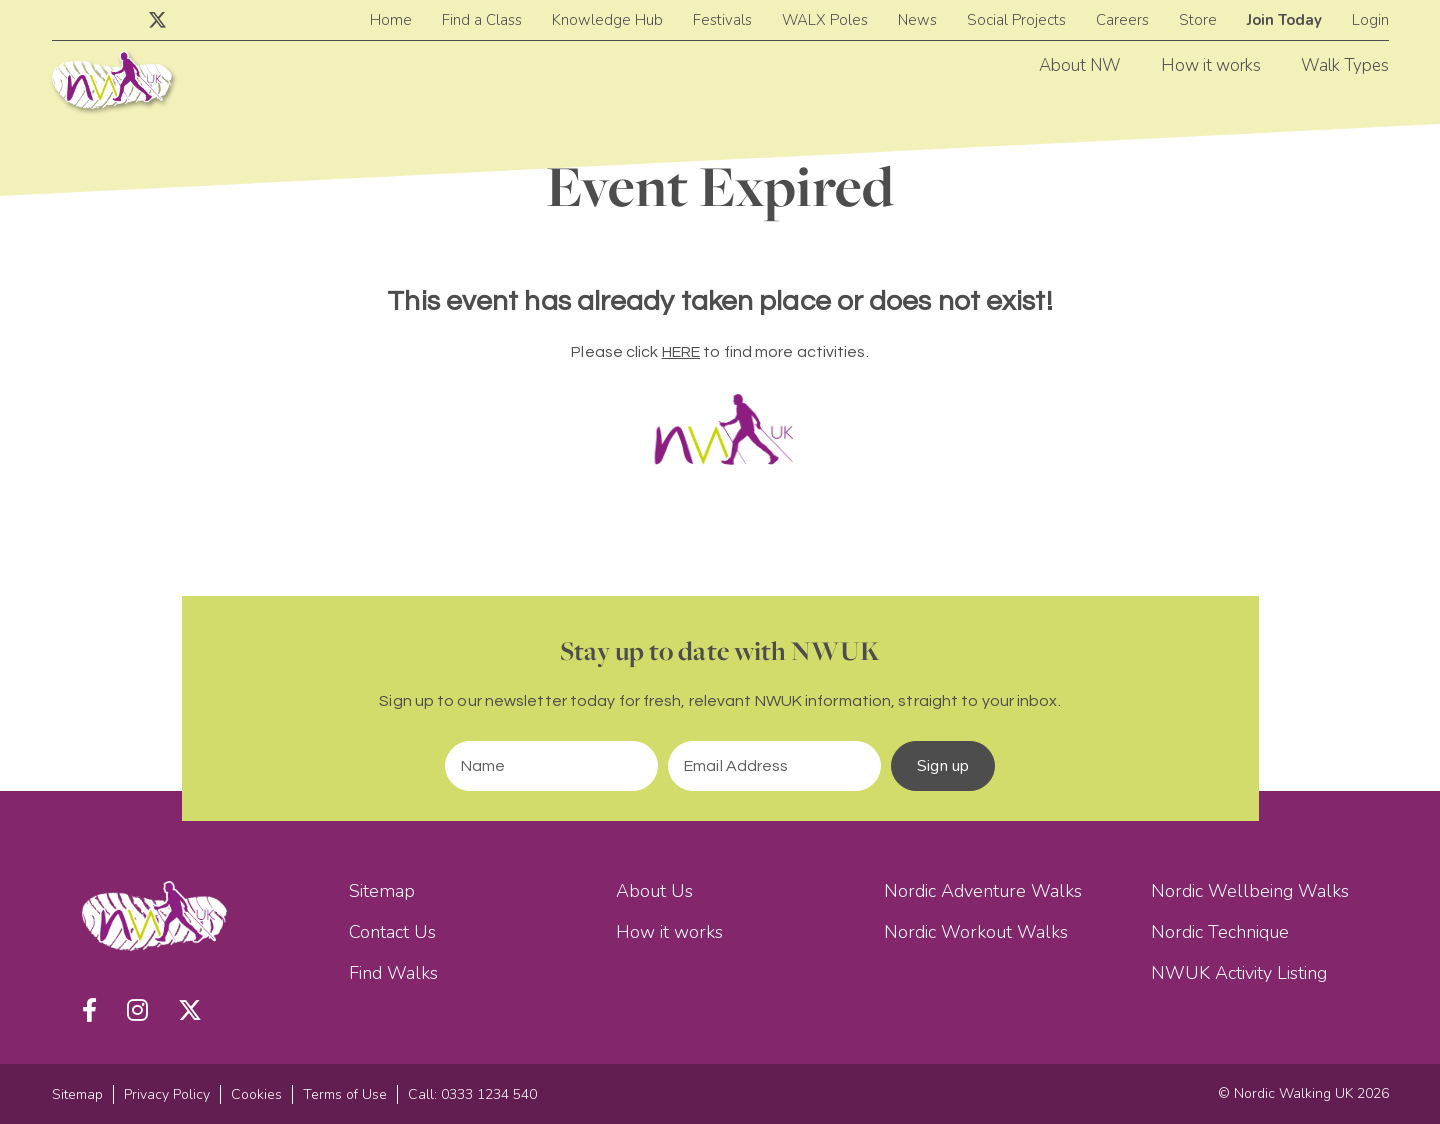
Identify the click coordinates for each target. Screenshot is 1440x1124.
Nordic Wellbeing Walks (1250, 891)
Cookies (256, 1094)
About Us (654, 891)
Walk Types (1345, 65)
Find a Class (482, 20)
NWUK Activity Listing (1239, 973)
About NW (1080, 65)
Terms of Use (345, 1094)
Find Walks (393, 973)
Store (1198, 20)
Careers (1122, 20)
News (917, 20)
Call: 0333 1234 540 (472, 1094)
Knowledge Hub (607, 20)
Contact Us (392, 932)
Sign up (943, 766)
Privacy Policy (167, 1094)
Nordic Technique (1220, 932)
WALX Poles (825, 20)
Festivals (722, 20)
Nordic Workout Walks (976, 932)
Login (1370, 20)
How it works (1211, 65)
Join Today (1284, 20)
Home (391, 20)
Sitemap (382, 891)
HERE (681, 352)
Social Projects (1016, 20)
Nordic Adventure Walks (983, 891)
